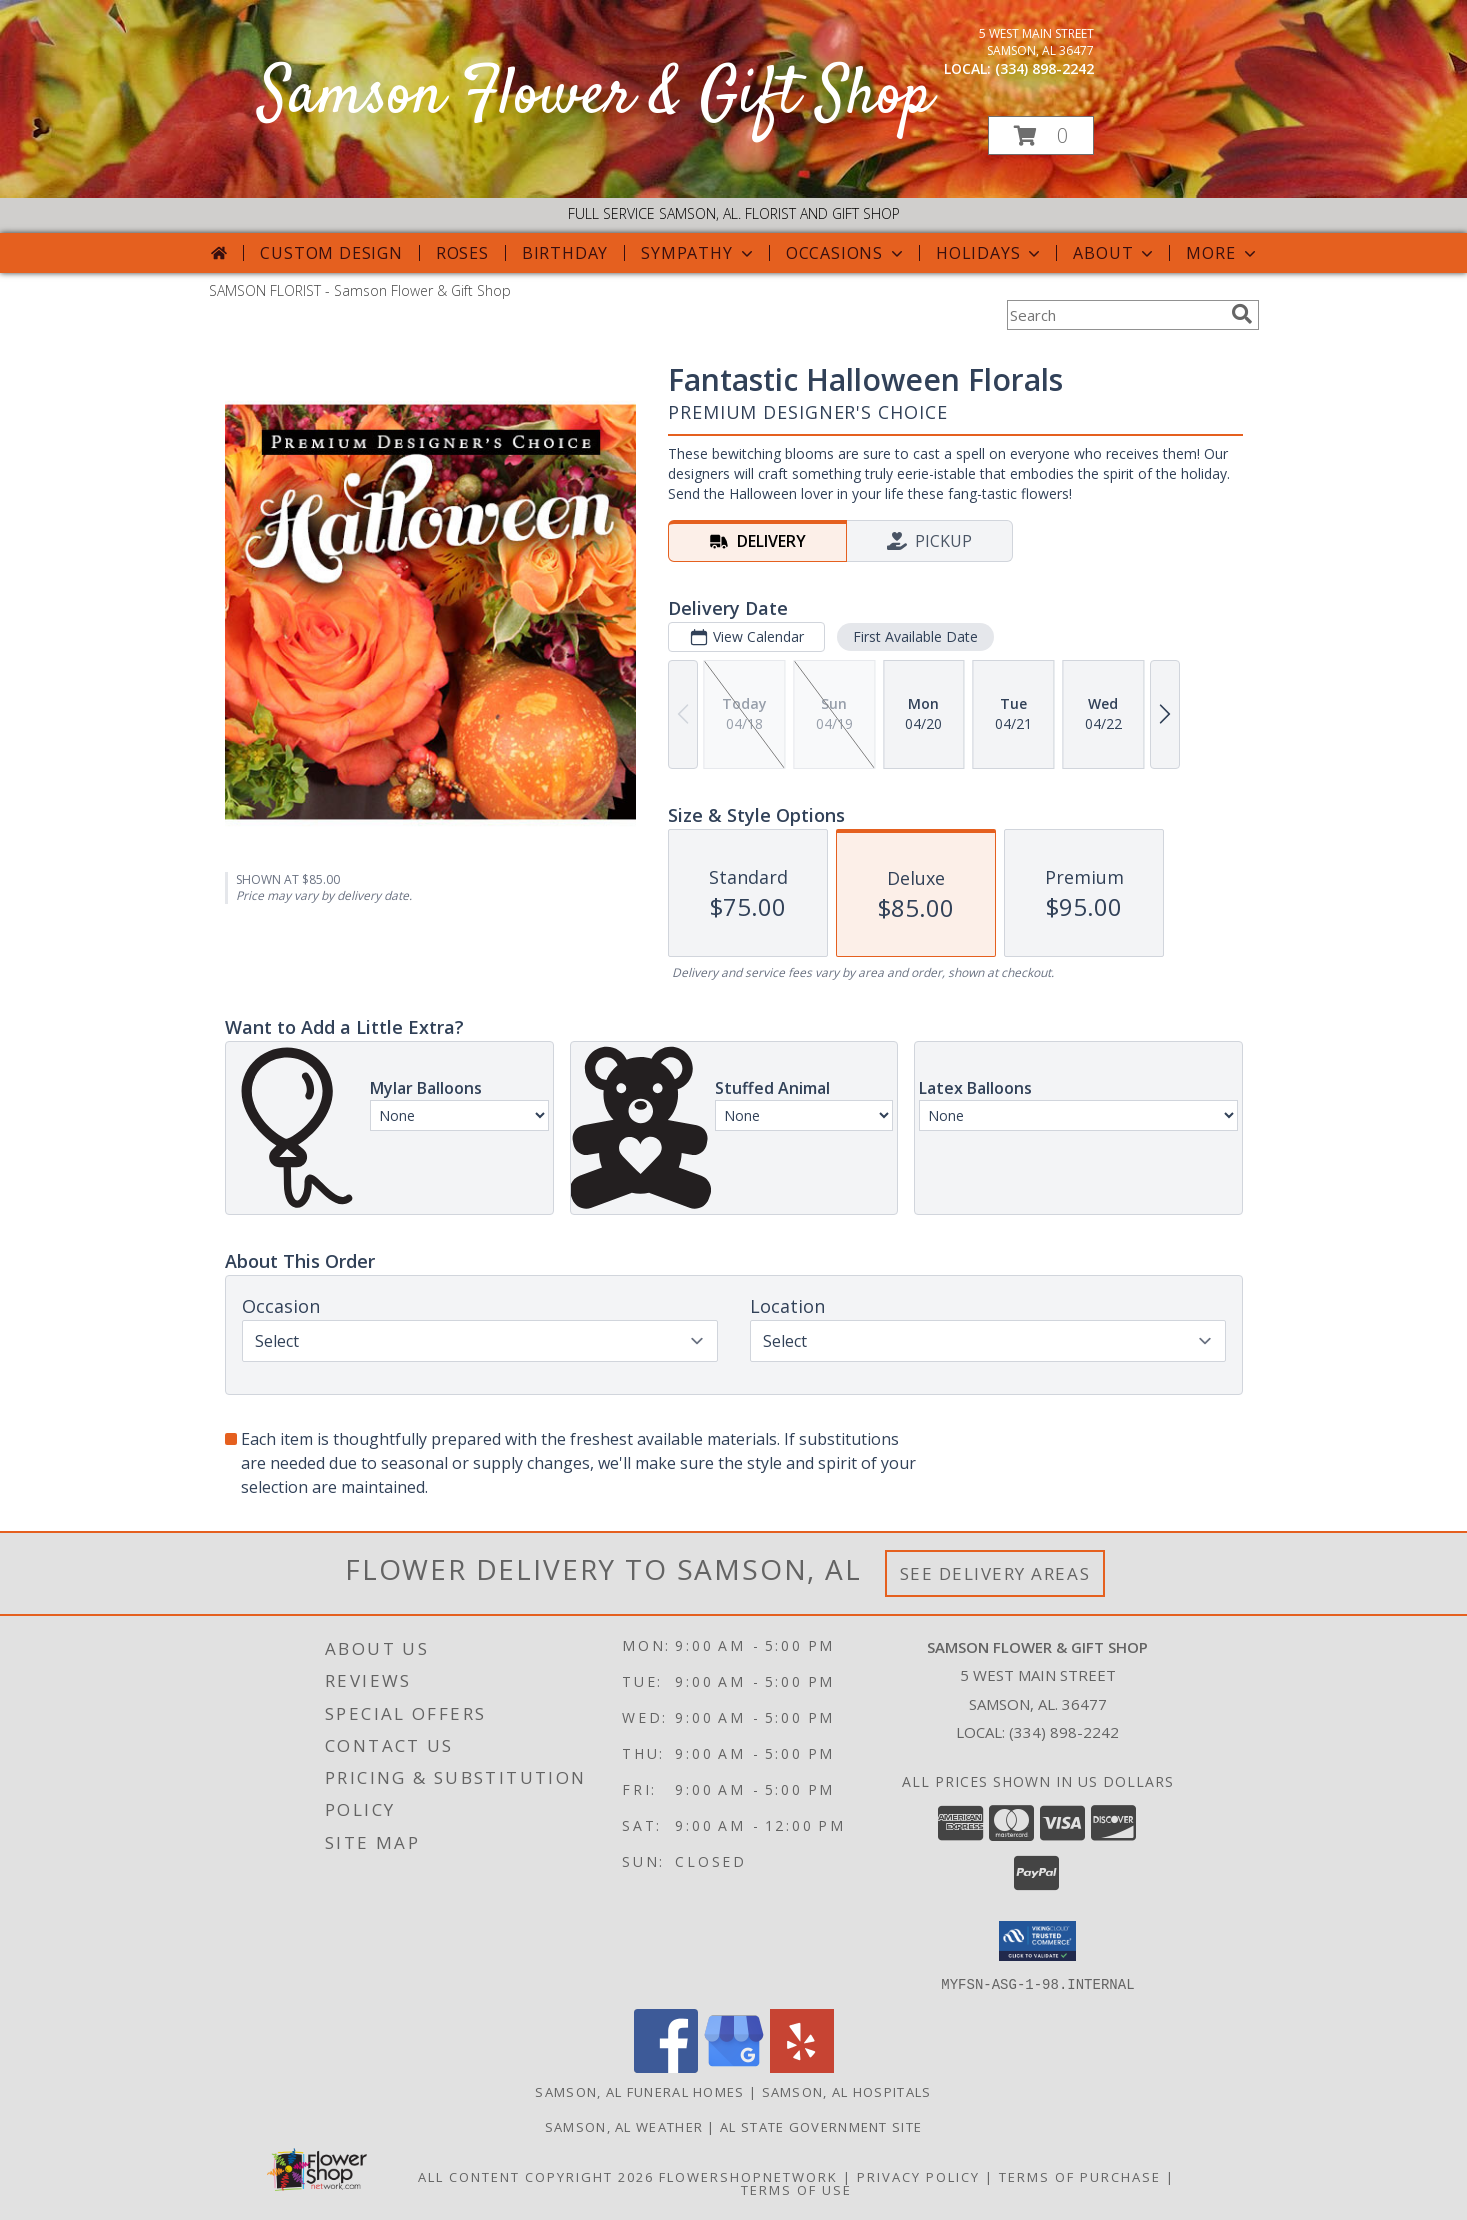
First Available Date (914, 636)
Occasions (846, 253)
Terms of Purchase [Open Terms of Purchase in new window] (1080, 2176)
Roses (462, 253)
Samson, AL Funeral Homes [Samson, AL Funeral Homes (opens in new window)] (639, 2091)
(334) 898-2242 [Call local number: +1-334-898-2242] (1044, 68)
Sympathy (698, 253)
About (1115, 253)
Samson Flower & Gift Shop (596, 96)
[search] (1242, 314)
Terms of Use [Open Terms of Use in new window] (796, 2189)
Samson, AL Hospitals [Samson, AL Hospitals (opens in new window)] (847, 2091)
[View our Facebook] (666, 2066)
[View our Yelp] (802, 2066)
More (1222, 253)
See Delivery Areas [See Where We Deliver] (995, 1573)
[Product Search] (1115, 315)
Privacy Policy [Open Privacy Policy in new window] (918, 2176)
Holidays (990, 253)
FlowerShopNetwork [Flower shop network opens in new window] (748, 2176)
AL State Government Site (821, 2126)
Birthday (565, 253)
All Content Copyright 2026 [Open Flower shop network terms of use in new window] (536, 2176)
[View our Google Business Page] (734, 2066)
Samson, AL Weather (624, 2126)
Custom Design (331, 253)
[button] (1041, 135)
